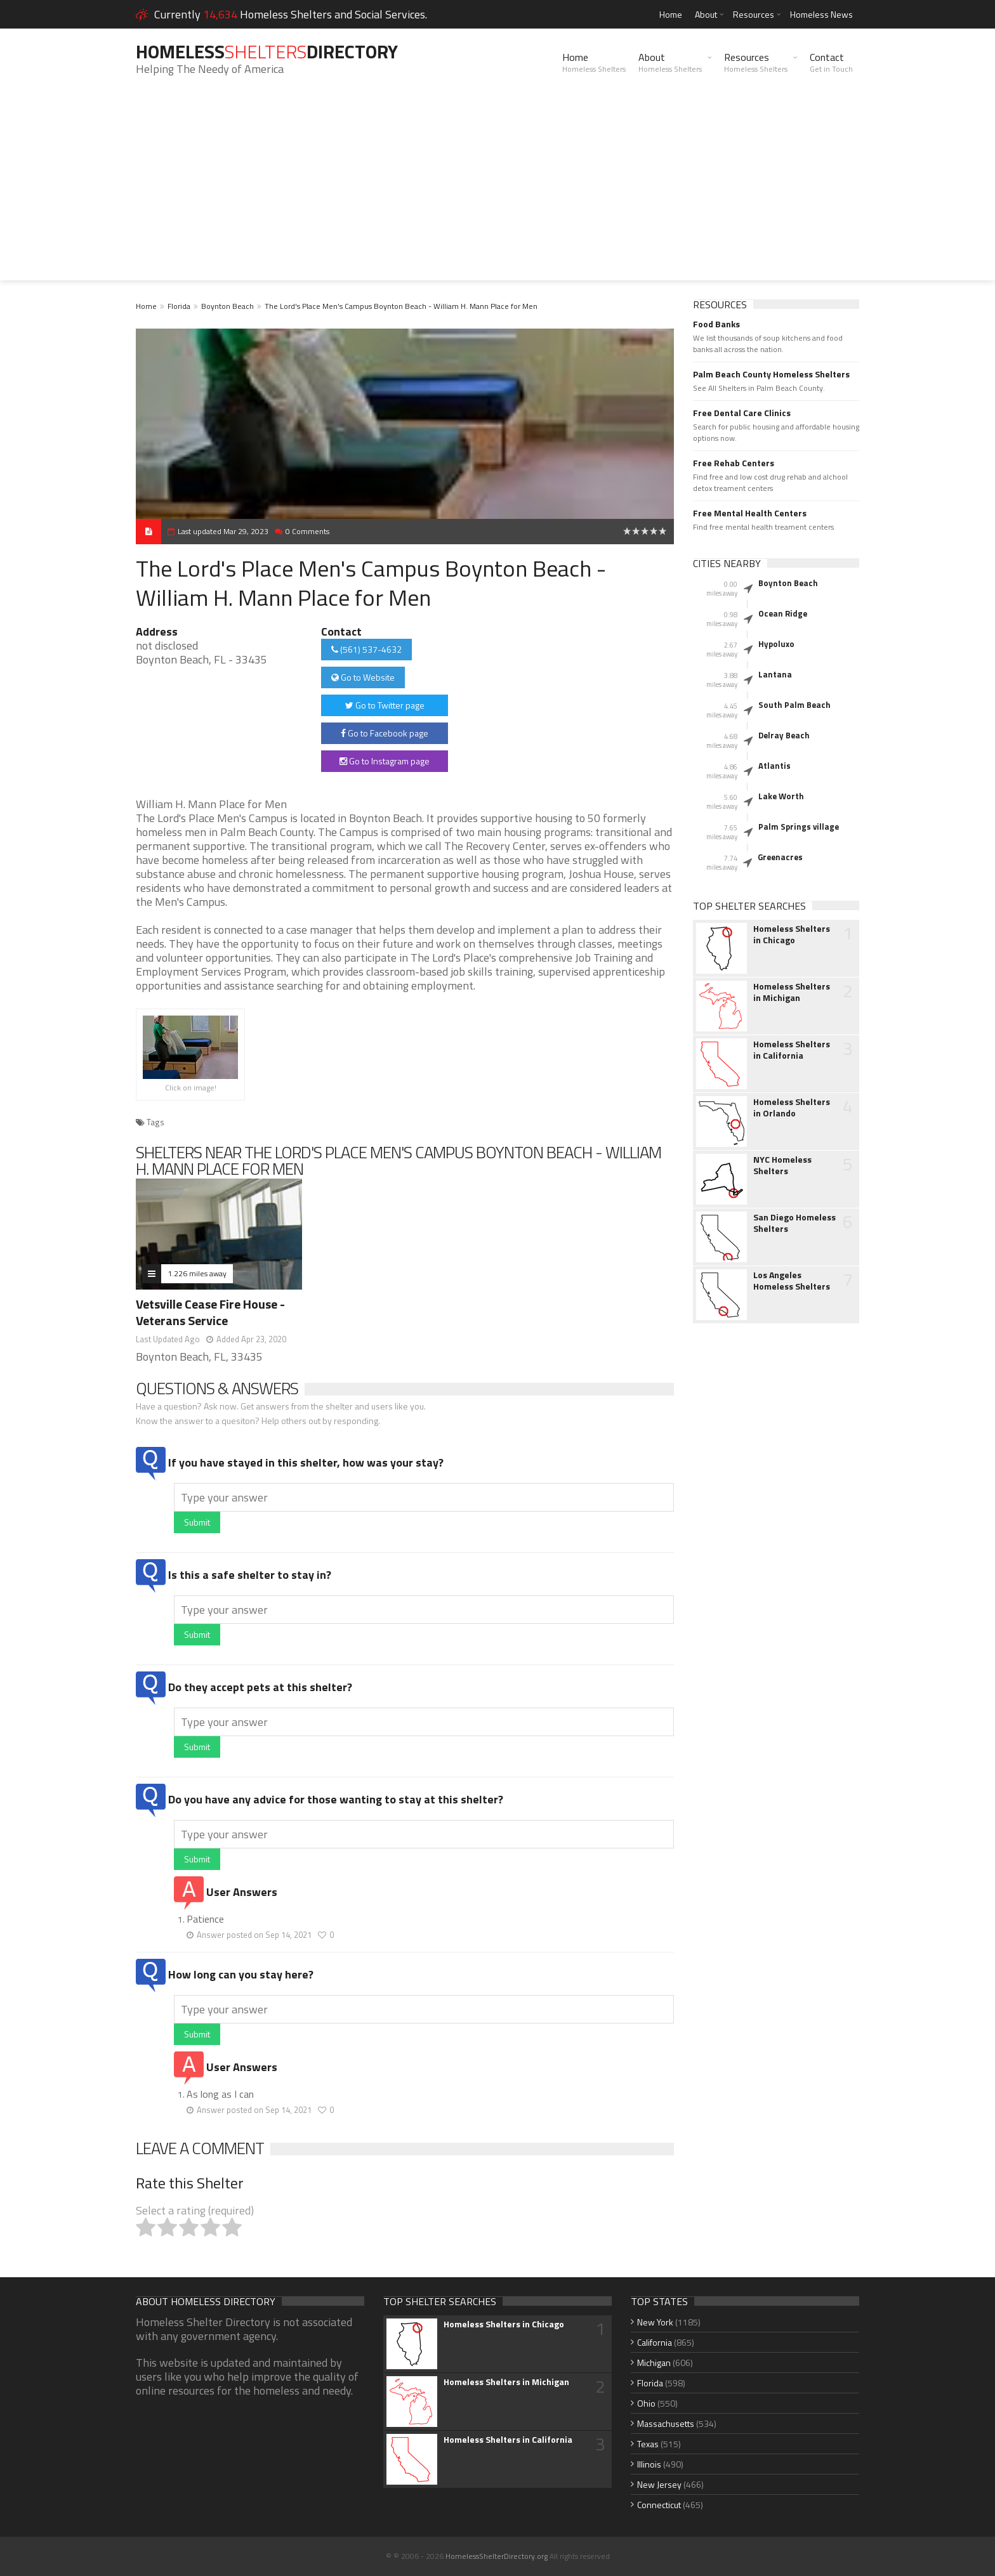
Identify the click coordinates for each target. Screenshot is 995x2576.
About (706, 14)
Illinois (649, 2464)
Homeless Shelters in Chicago (791, 934)
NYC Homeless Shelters (782, 1165)
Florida (179, 306)
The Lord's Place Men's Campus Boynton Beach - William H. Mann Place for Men (401, 306)
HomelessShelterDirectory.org (496, 2556)
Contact (831, 62)
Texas (648, 2443)
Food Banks (716, 324)
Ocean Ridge (782, 613)
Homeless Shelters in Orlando (791, 1107)
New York (655, 2322)
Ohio (646, 2403)
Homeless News (821, 14)
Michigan (654, 2362)
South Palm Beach (794, 704)
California (654, 2342)
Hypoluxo (776, 644)
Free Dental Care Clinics (742, 413)
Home (670, 14)
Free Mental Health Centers (750, 513)
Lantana (775, 674)
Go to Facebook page (384, 733)
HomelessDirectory (270, 51)
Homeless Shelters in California (791, 1049)
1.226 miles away (197, 1273)
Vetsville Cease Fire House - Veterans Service (210, 1312)
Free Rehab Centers (733, 463)
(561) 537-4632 (366, 649)
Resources (753, 14)
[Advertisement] (497, 191)
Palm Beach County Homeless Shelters (771, 374)
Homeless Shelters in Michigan (791, 992)
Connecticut (659, 2504)
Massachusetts (665, 2423)
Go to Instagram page (384, 761)
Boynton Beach (227, 306)
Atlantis (774, 765)
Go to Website (363, 677)
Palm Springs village (798, 826)
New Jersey (659, 2484)
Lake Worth (781, 796)
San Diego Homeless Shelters (794, 1223)
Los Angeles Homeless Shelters (791, 1280)
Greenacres (780, 857)
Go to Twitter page (385, 705)
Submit (197, 1522)
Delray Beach (784, 735)
